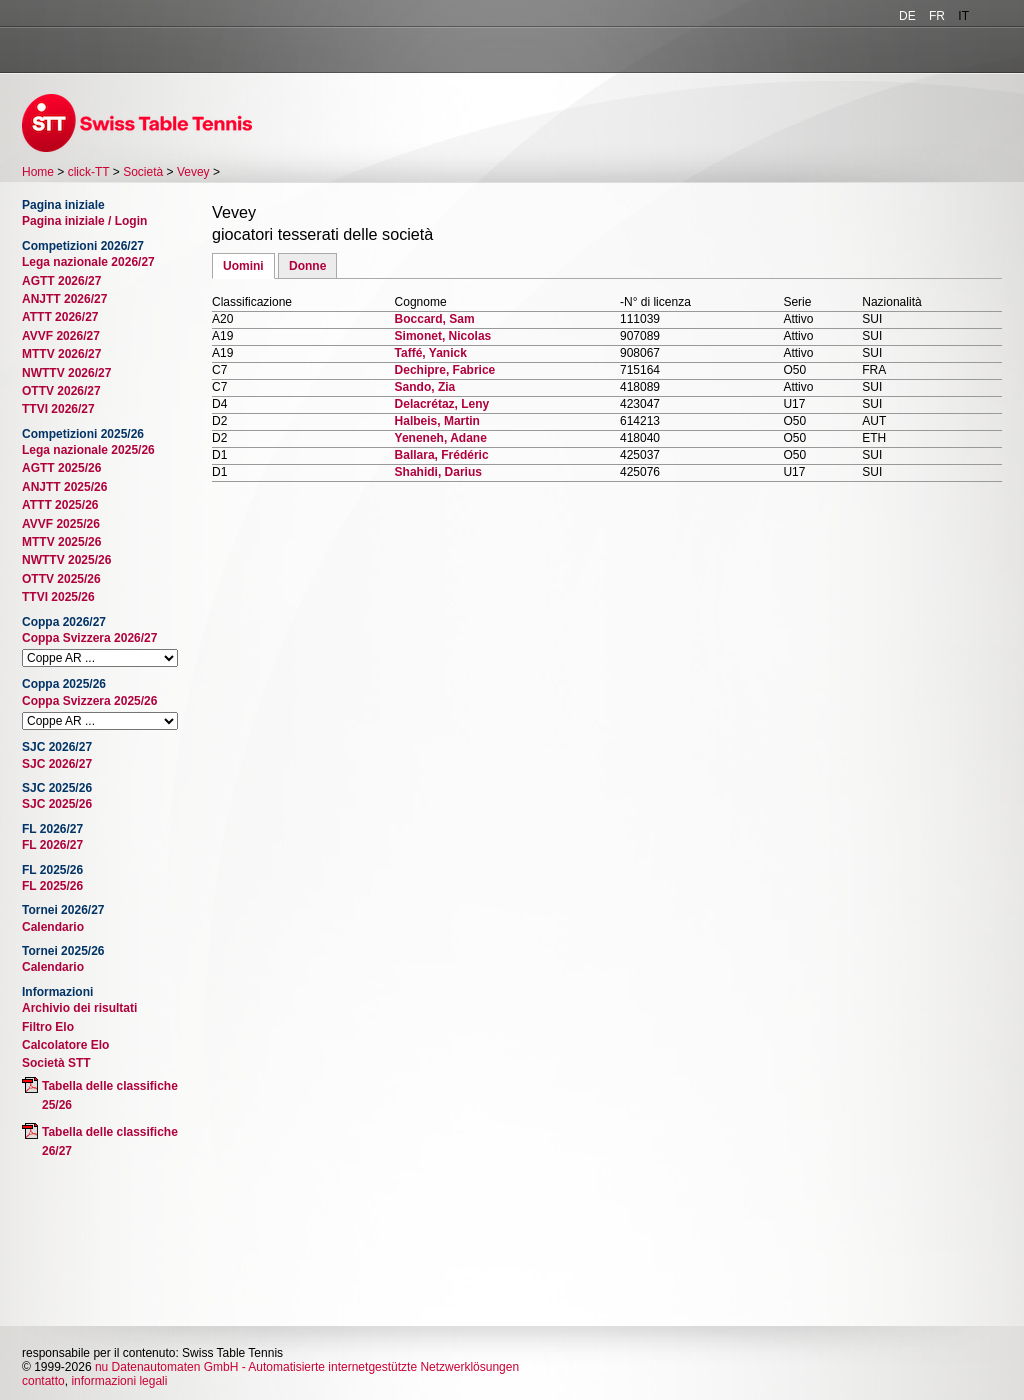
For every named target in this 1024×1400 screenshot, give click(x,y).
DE (907, 16)
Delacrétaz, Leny (442, 404)
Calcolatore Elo (65, 1045)
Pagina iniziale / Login (84, 221)
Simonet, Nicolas (443, 336)
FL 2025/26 (52, 886)
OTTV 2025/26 (61, 579)
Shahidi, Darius (438, 472)
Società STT (56, 1063)
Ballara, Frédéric (442, 455)
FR (937, 16)
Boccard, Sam (435, 319)
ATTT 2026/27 (60, 317)
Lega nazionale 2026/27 (88, 262)
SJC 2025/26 (57, 804)
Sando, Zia (425, 387)
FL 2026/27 (52, 845)
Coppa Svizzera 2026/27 (89, 638)
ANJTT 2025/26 (64, 487)
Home (38, 172)
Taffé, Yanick (431, 353)
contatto (43, 1381)
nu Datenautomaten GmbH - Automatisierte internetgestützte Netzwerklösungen (307, 1367)
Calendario (53, 927)
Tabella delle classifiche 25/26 (110, 1095)
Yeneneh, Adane (441, 438)
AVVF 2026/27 (61, 336)
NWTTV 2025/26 (66, 560)
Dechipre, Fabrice (445, 370)
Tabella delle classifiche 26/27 (110, 1141)
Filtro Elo (48, 1027)
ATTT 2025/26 (60, 505)
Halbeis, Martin (437, 421)
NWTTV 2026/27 (66, 373)
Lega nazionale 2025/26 (88, 450)
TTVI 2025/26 (58, 597)
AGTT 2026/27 (61, 281)
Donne (307, 266)
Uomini (243, 266)
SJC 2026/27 (57, 764)
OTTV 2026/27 (61, 391)
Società (143, 172)
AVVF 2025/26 (61, 524)
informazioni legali (119, 1381)
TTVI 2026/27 (58, 409)
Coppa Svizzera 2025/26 (89, 701)
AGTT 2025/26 (61, 468)
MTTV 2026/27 (61, 354)
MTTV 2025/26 (61, 542)
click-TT (89, 172)
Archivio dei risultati (79, 1008)
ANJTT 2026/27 (64, 299)
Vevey (193, 172)
